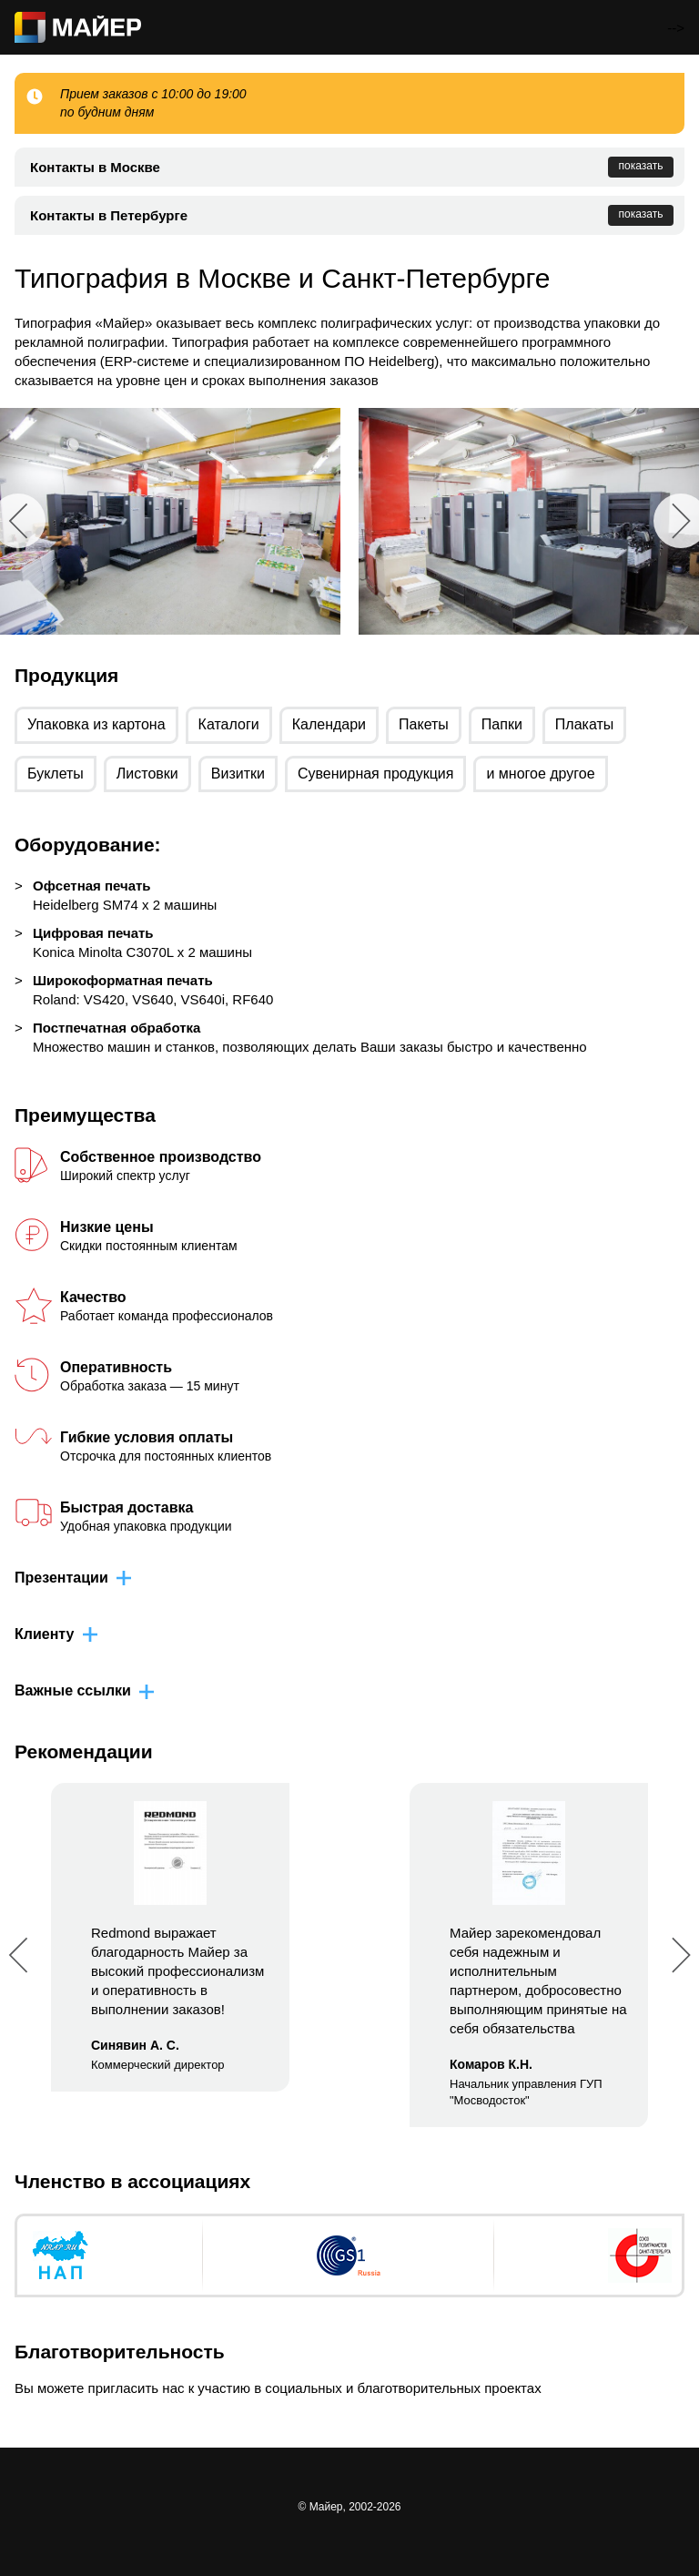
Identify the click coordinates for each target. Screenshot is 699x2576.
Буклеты (55, 773)
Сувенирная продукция (376, 773)
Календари (329, 724)
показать (641, 165)
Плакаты (584, 724)
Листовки (147, 773)
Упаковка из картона (96, 724)
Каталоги (228, 724)
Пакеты (424, 724)
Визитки (238, 773)
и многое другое (540, 773)
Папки (501, 724)
